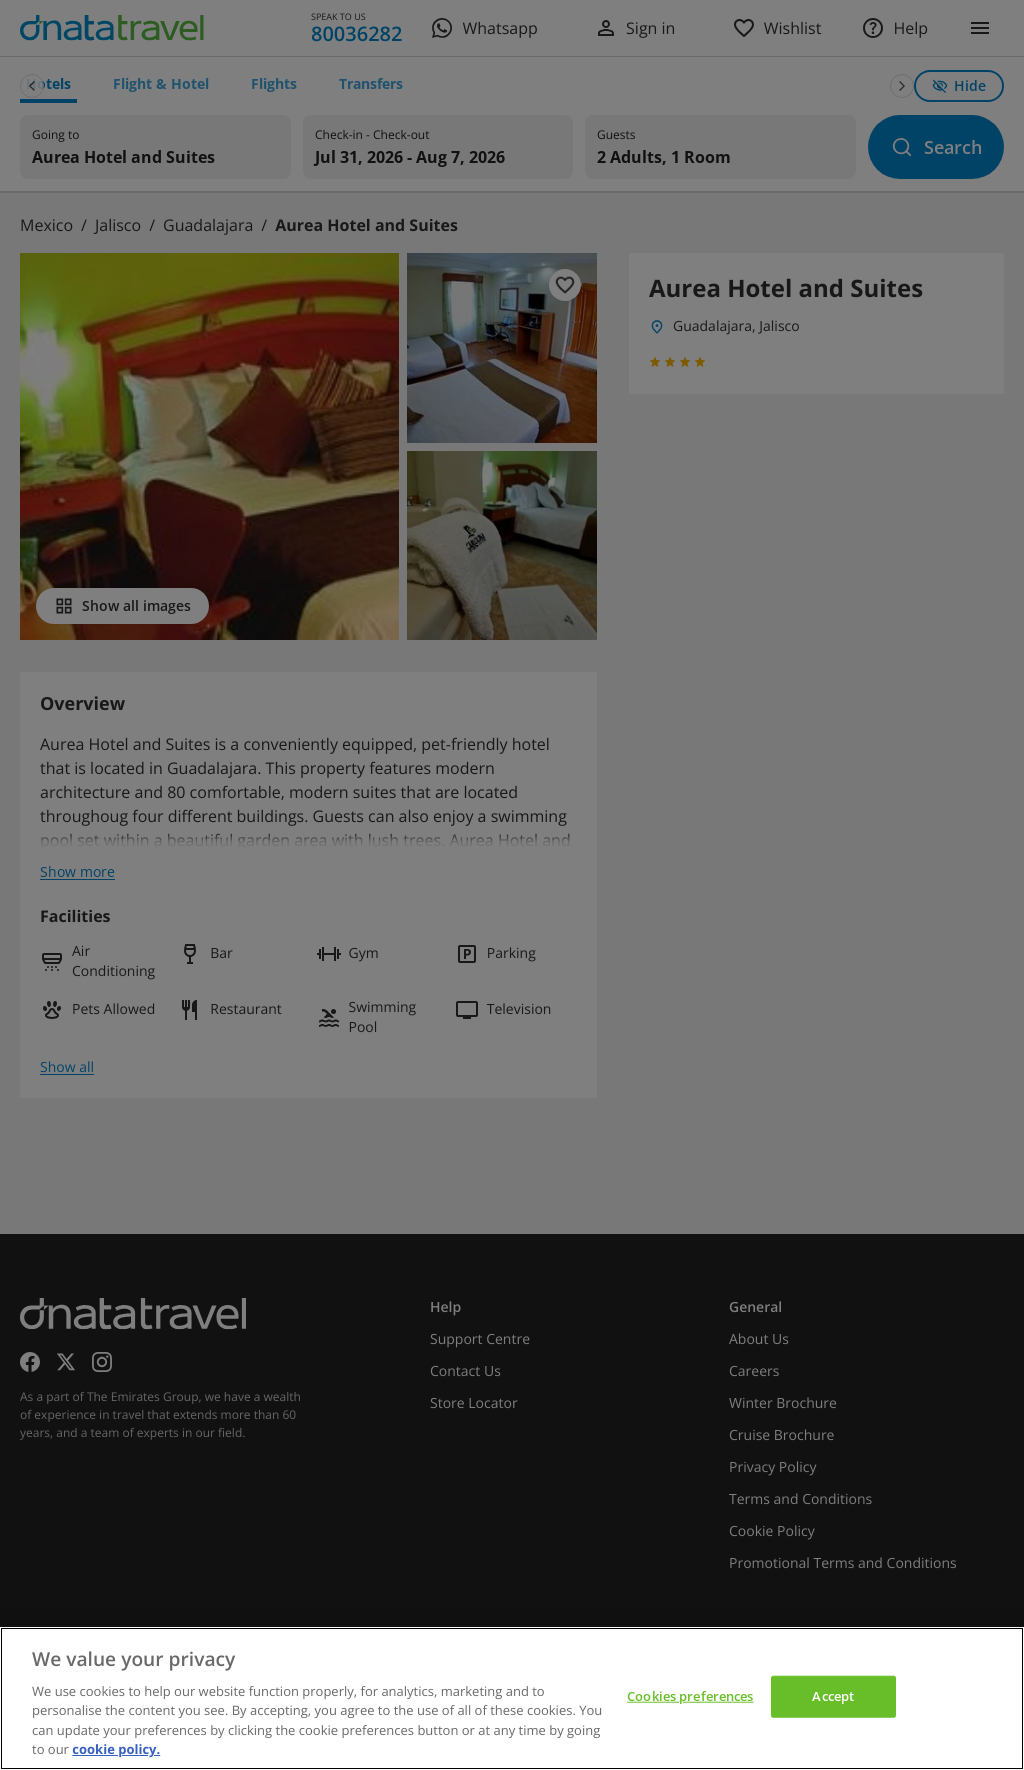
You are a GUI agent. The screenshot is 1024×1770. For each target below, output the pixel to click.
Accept (833, 1696)
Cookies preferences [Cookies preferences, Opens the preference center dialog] (690, 1696)
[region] (512, 1698)
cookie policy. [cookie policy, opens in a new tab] (116, 1749)
